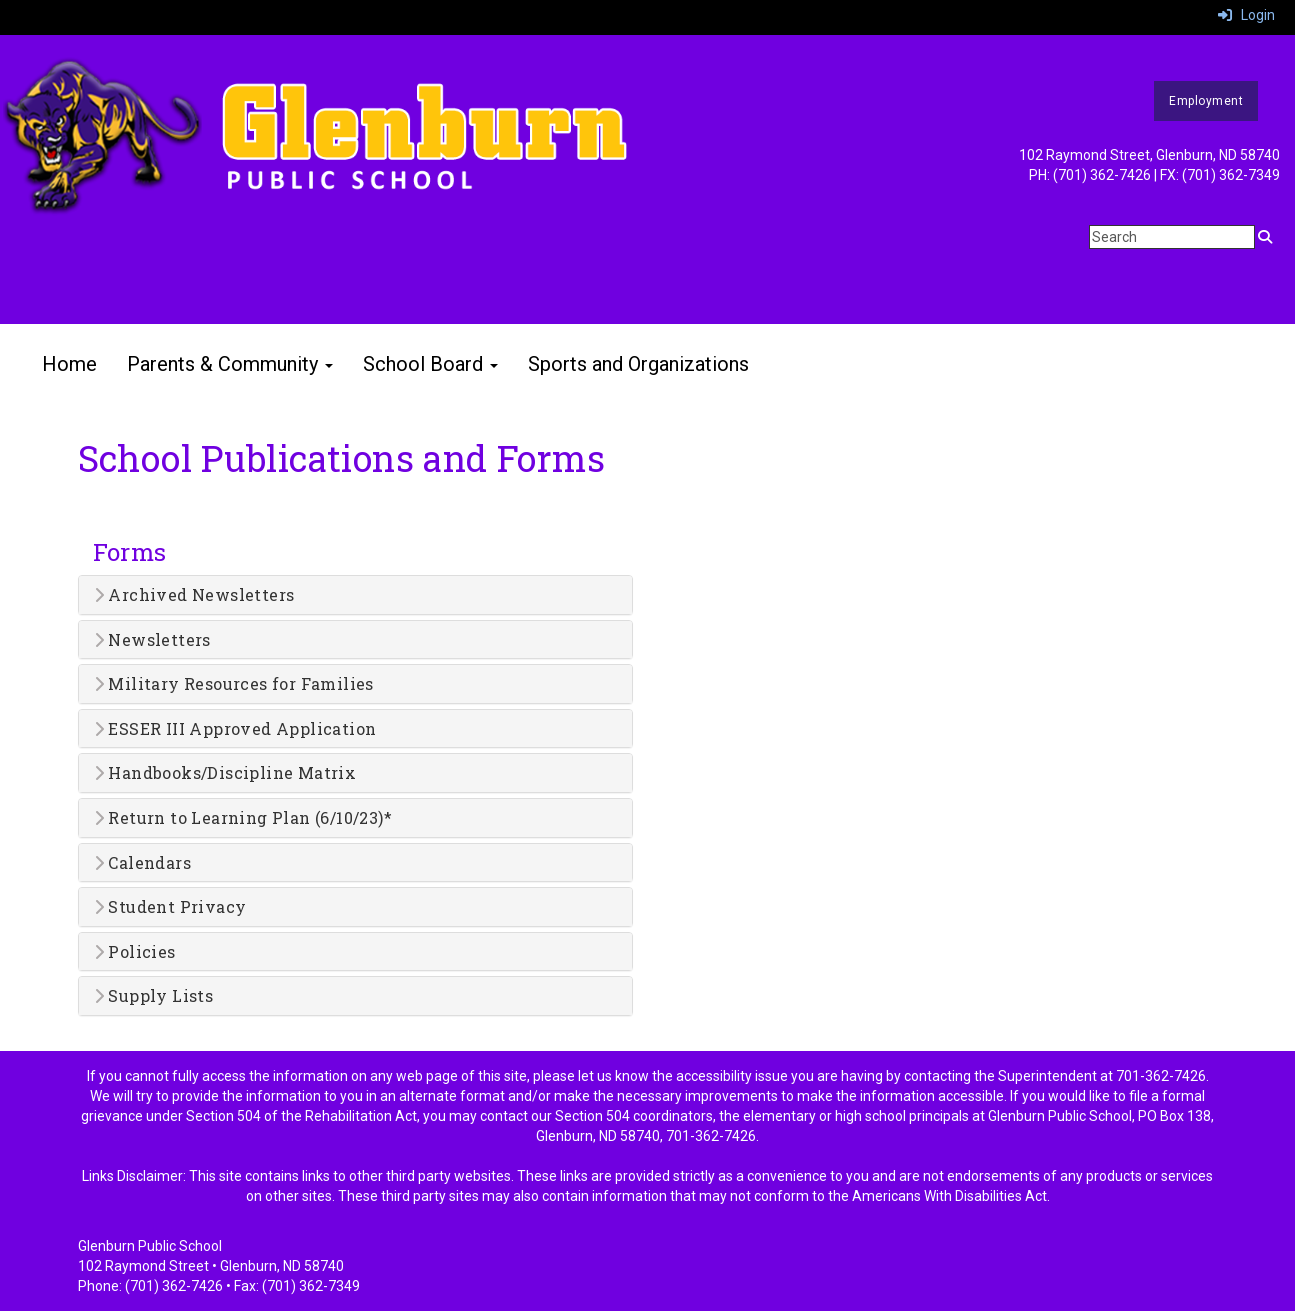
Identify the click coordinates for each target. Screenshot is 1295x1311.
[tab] (355, 595)
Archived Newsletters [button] (194, 595)
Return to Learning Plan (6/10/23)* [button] (243, 818)
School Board (430, 364)
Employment (1206, 101)
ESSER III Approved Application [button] (235, 729)
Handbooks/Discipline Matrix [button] (225, 773)
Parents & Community (230, 364)
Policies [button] (135, 952)
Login (1246, 15)
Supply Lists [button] (154, 996)
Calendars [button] (142, 863)
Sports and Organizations (638, 364)
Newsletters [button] (152, 640)
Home (69, 364)
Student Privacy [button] (170, 907)
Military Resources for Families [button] (234, 684)
